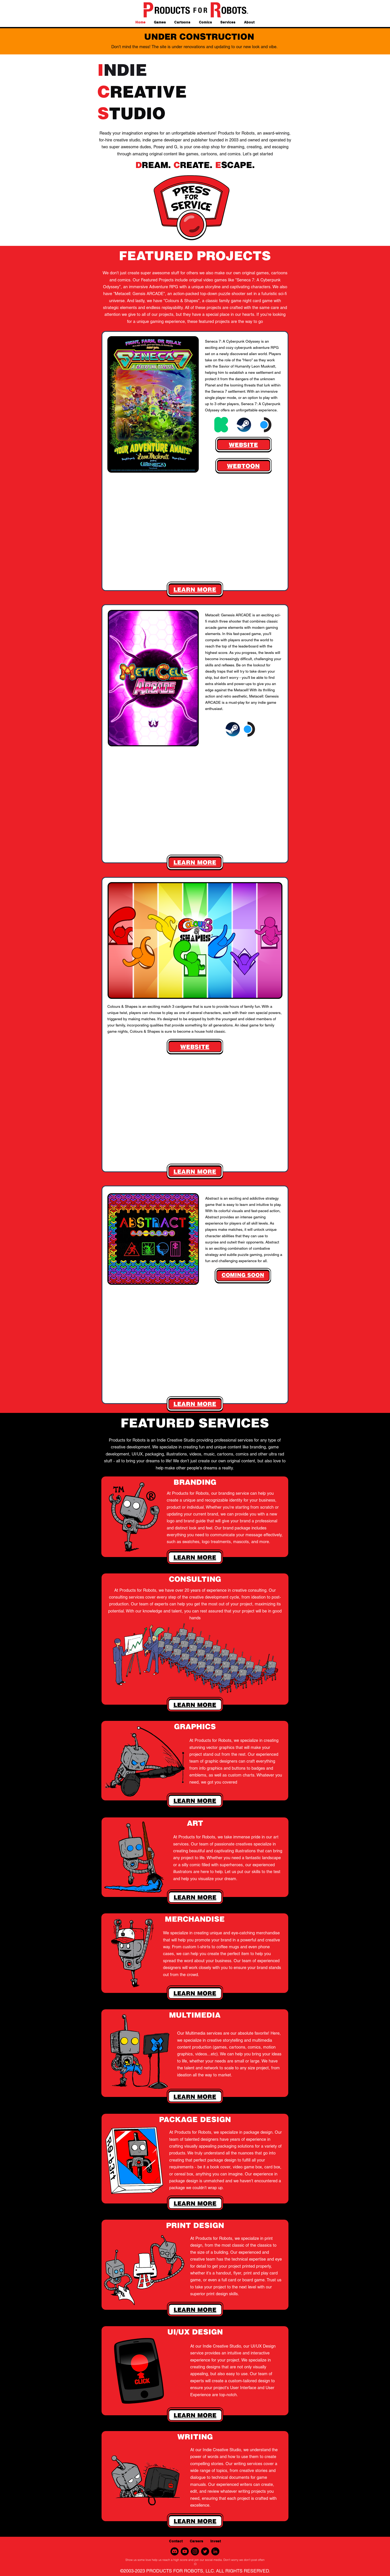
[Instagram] (195, 2551)
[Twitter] (205, 2551)
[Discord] (174, 2551)
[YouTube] (185, 2551)
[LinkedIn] (215, 2551)
